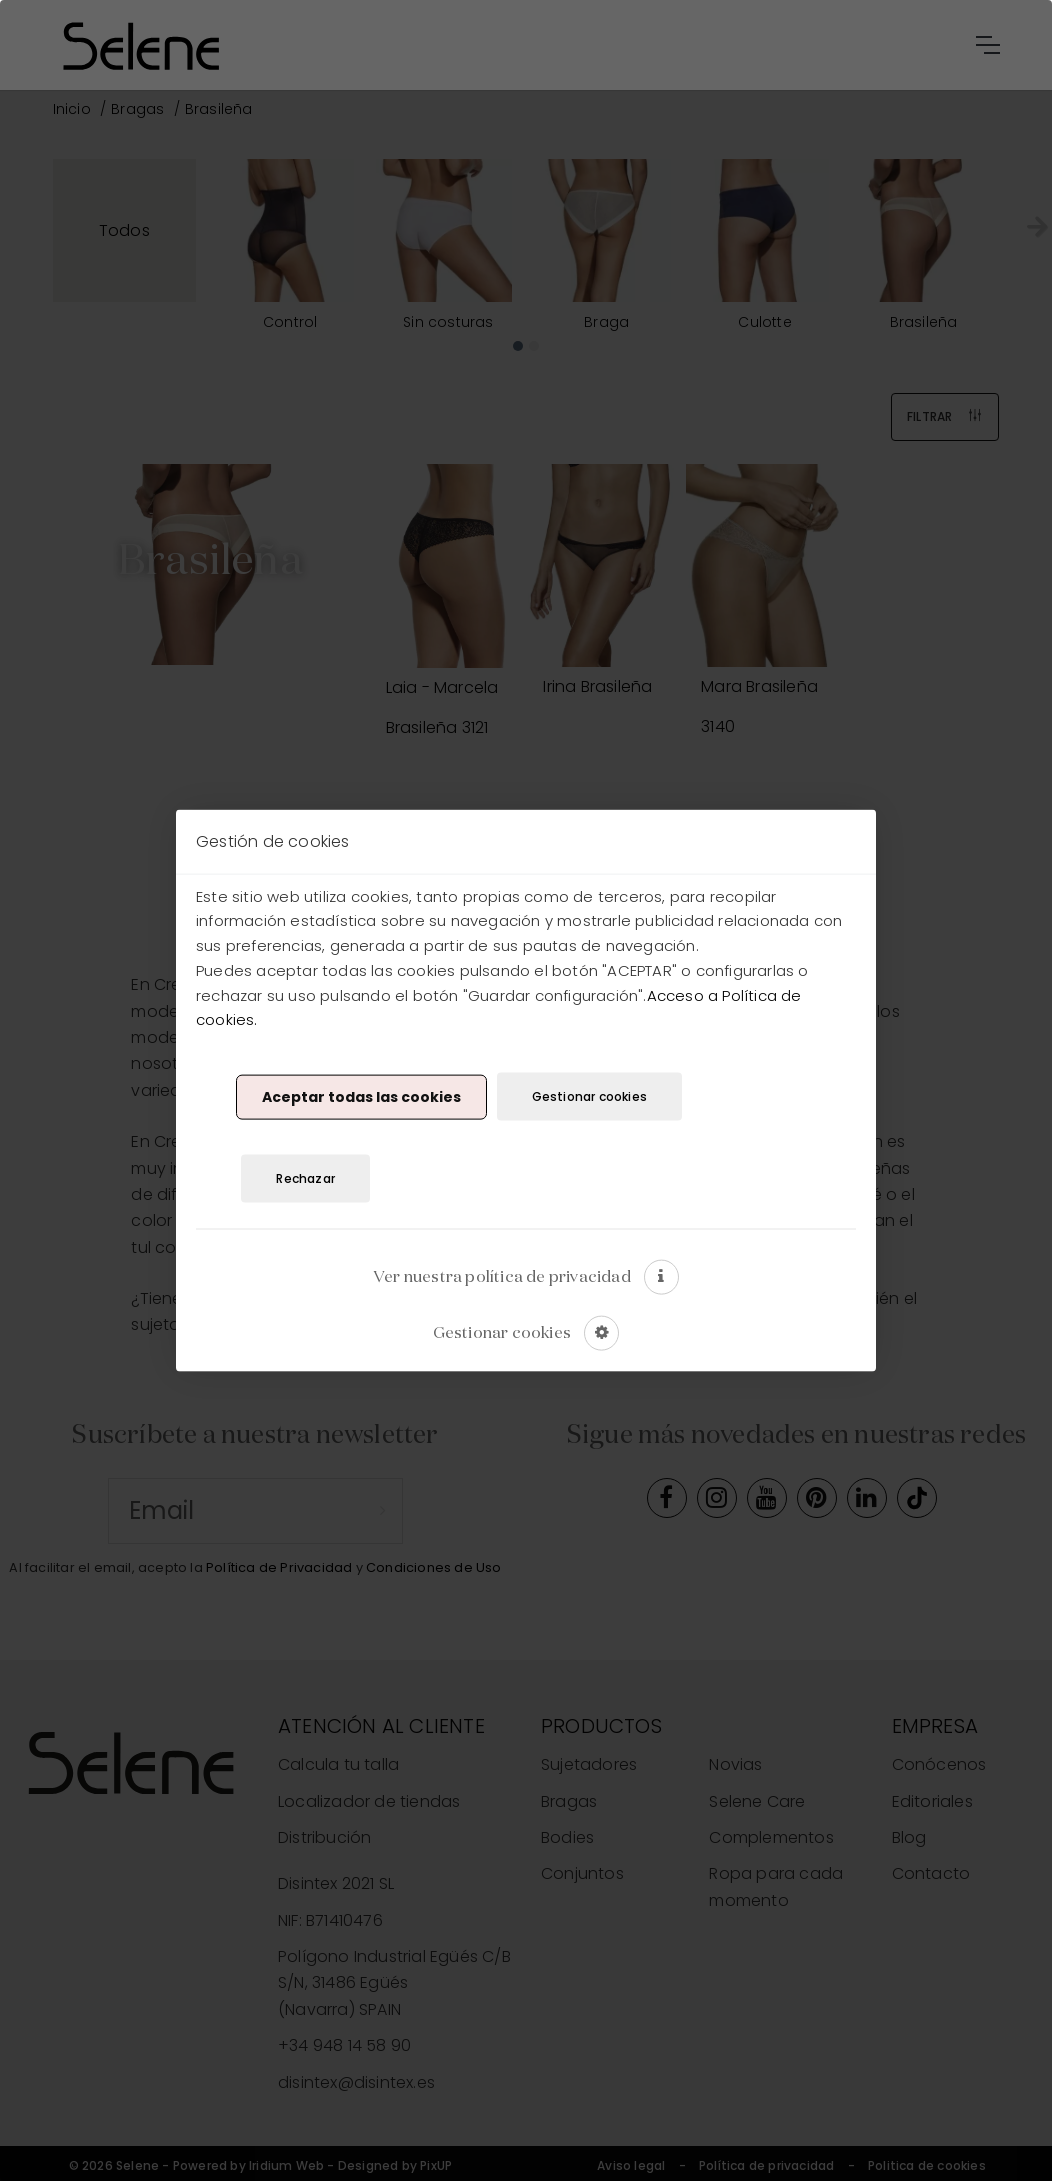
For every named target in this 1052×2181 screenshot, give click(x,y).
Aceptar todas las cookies (361, 1096)
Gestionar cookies (589, 1096)
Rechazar (305, 1177)
